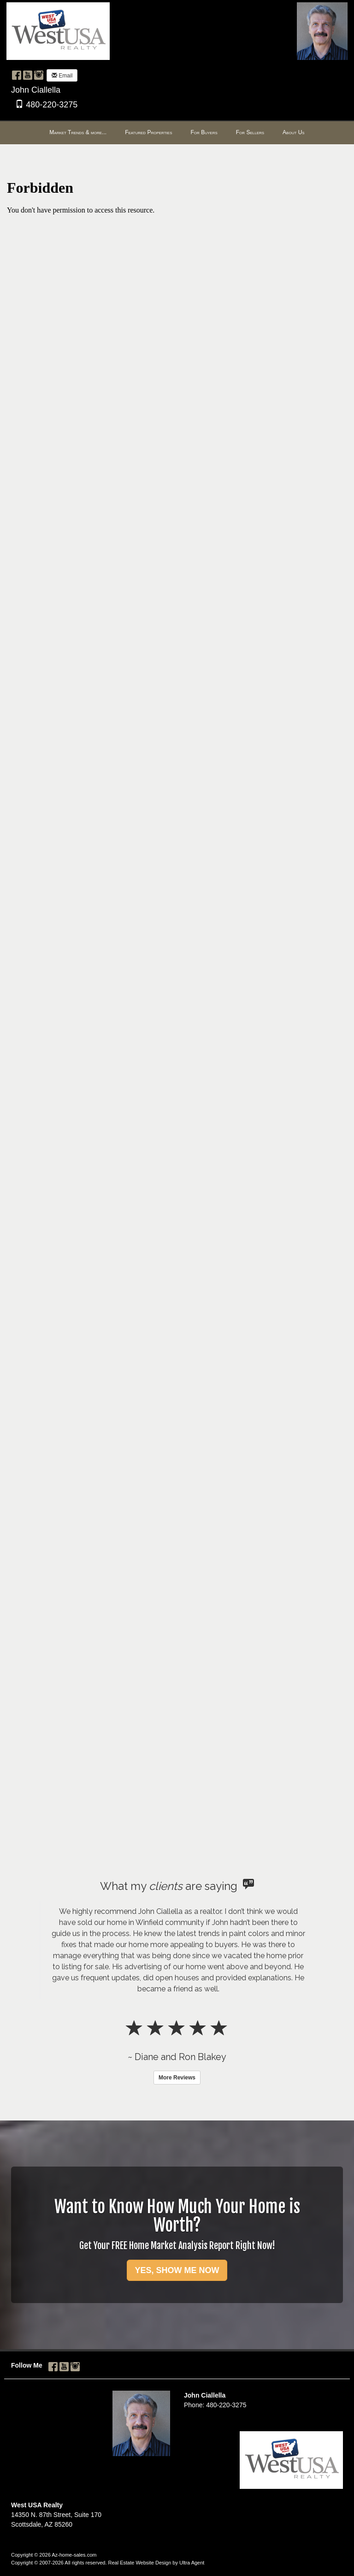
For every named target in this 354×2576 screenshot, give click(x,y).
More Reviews (177, 2077)
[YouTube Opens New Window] (27, 74)
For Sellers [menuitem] (250, 132)
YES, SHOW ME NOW (177, 2270)
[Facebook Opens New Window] (16, 74)
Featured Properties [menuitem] (148, 132)
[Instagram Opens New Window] (38, 74)
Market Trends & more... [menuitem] (77, 132)
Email (62, 75)
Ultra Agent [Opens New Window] (191, 2562)
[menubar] (177, 132)
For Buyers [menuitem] (204, 132)
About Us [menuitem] (294, 132)
